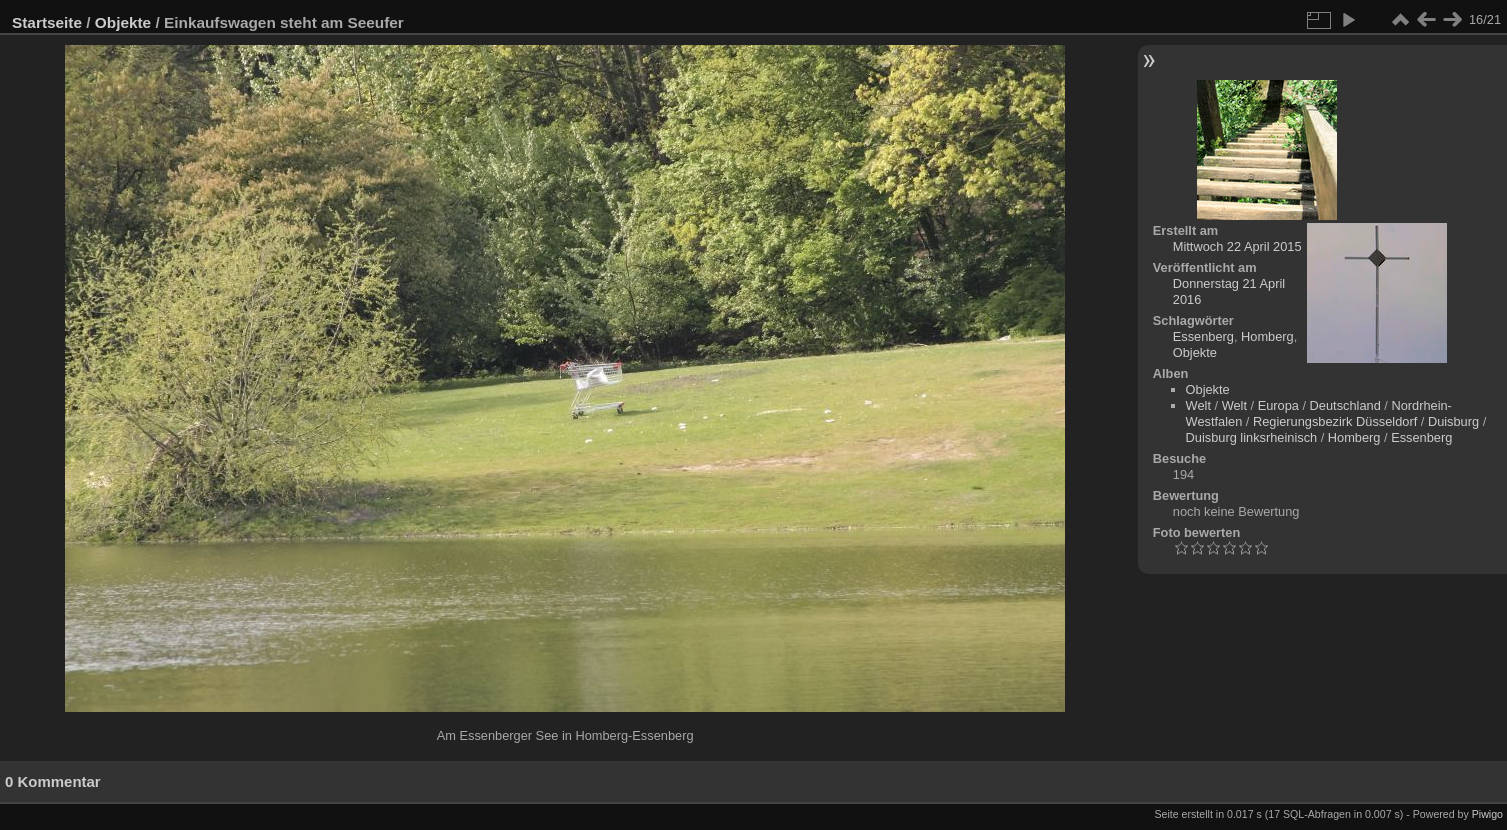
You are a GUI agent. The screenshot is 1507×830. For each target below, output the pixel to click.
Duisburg (1453, 421)
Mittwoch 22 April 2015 (1237, 246)
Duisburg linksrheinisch (1252, 437)
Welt (1198, 405)
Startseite (47, 22)
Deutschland (1345, 405)
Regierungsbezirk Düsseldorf (1335, 421)
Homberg (1267, 336)
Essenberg (1203, 336)
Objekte (123, 22)
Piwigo (1487, 814)
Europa (1278, 405)
